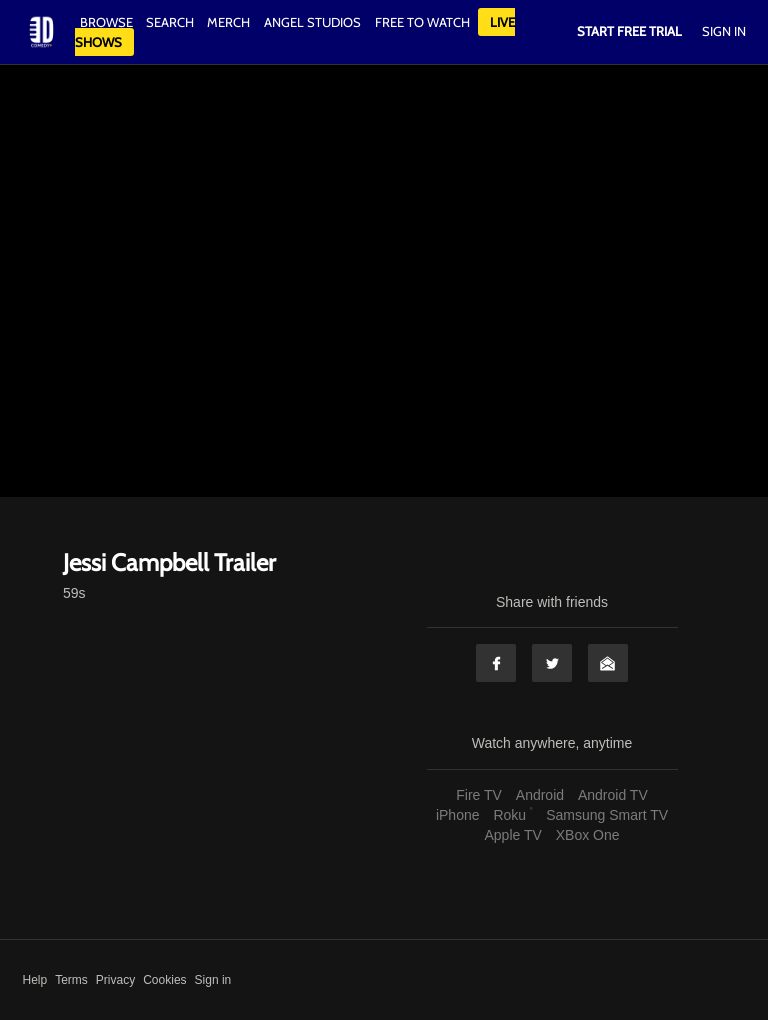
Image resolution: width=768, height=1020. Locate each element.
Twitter (552, 663)
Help (35, 980)
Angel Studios (312, 22)
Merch (228, 22)
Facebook (496, 663)
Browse (108, 22)
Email (608, 663)
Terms (71, 980)
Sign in (213, 980)
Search (171, 22)
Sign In (724, 31)
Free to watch (422, 22)
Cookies (164, 980)
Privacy (115, 980)
